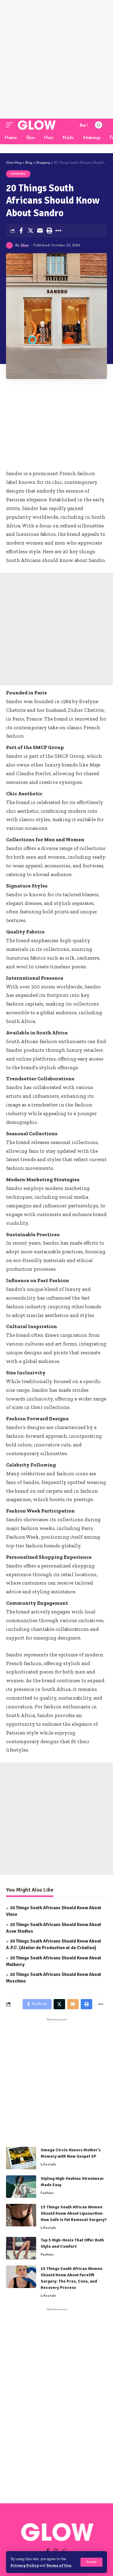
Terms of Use (58, 2565)
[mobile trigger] (11, 125)
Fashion (47, 2193)
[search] (71, 125)
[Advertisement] (56, 59)
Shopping (18, 174)
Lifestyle (48, 2164)
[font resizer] (83, 125)
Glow (24, 245)
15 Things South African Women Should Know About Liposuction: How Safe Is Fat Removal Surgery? (74, 2213)
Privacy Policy (25, 2565)
